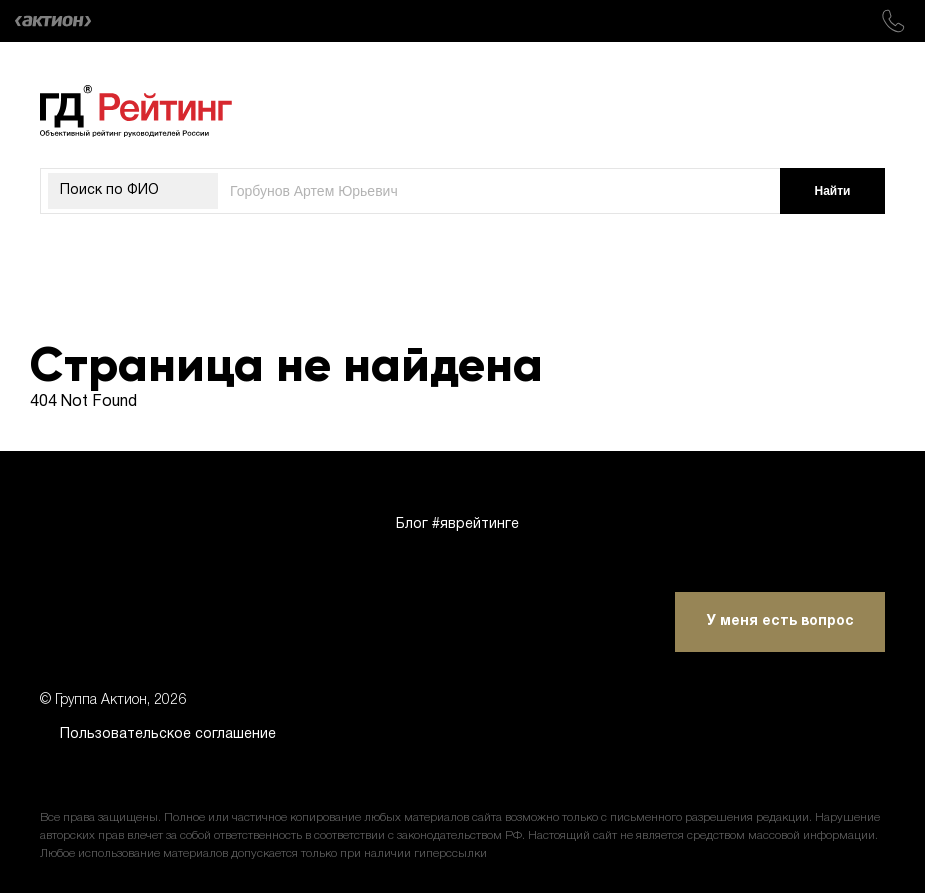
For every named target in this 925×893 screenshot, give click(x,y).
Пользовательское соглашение (168, 734)
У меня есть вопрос (780, 621)
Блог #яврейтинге (457, 524)
